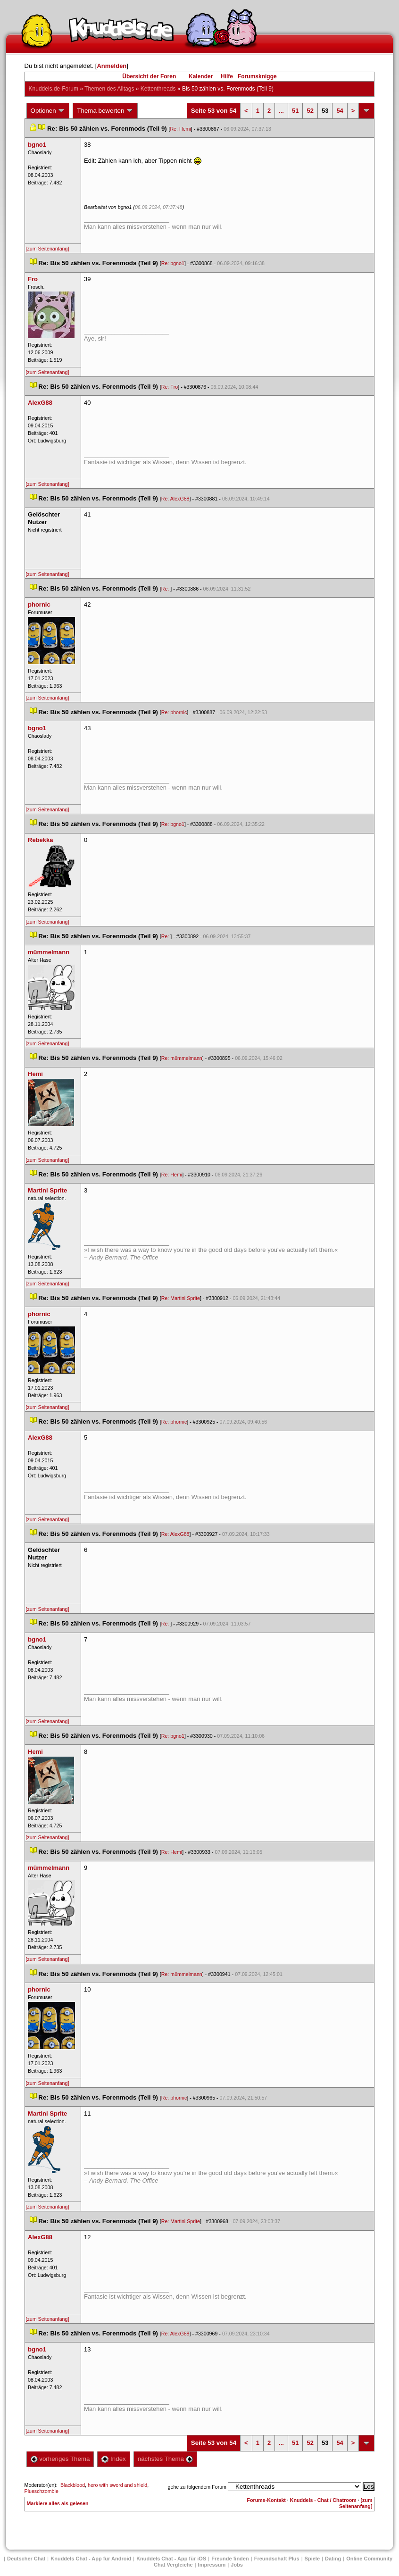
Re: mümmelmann (181, 1058)
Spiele (312, 2558)
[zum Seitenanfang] (47, 248)
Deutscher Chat (26, 2558)
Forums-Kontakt (266, 2500)
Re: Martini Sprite (180, 1298)
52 (310, 110)
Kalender (201, 76)
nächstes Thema (165, 2458)
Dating (333, 2558)
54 (339, 110)
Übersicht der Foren (149, 76)
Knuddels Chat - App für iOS (171, 2558)
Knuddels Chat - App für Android (90, 2558)
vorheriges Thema (60, 2458)
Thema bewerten (105, 111)
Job (237, 2565)
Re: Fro (169, 387)
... (281, 110)
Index (113, 2458)
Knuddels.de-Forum (53, 88)
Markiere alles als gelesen (58, 2503)
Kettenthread (158, 88)
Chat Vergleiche (173, 2565)
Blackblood (72, 2485)
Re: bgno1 (172, 263)
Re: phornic (174, 712)
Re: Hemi (180, 129)
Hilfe (227, 76)
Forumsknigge (257, 76)
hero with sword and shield (117, 2485)
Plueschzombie (41, 2491)
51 (295, 110)
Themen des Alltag (109, 88)
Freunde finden (230, 2558)
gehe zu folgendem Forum (197, 2487)
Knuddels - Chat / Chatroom (323, 2500)
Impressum (212, 2565)
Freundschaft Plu (276, 2558)
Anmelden (111, 65)
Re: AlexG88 (175, 498)
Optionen (48, 111)
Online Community (369, 2558)
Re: (166, 589)
